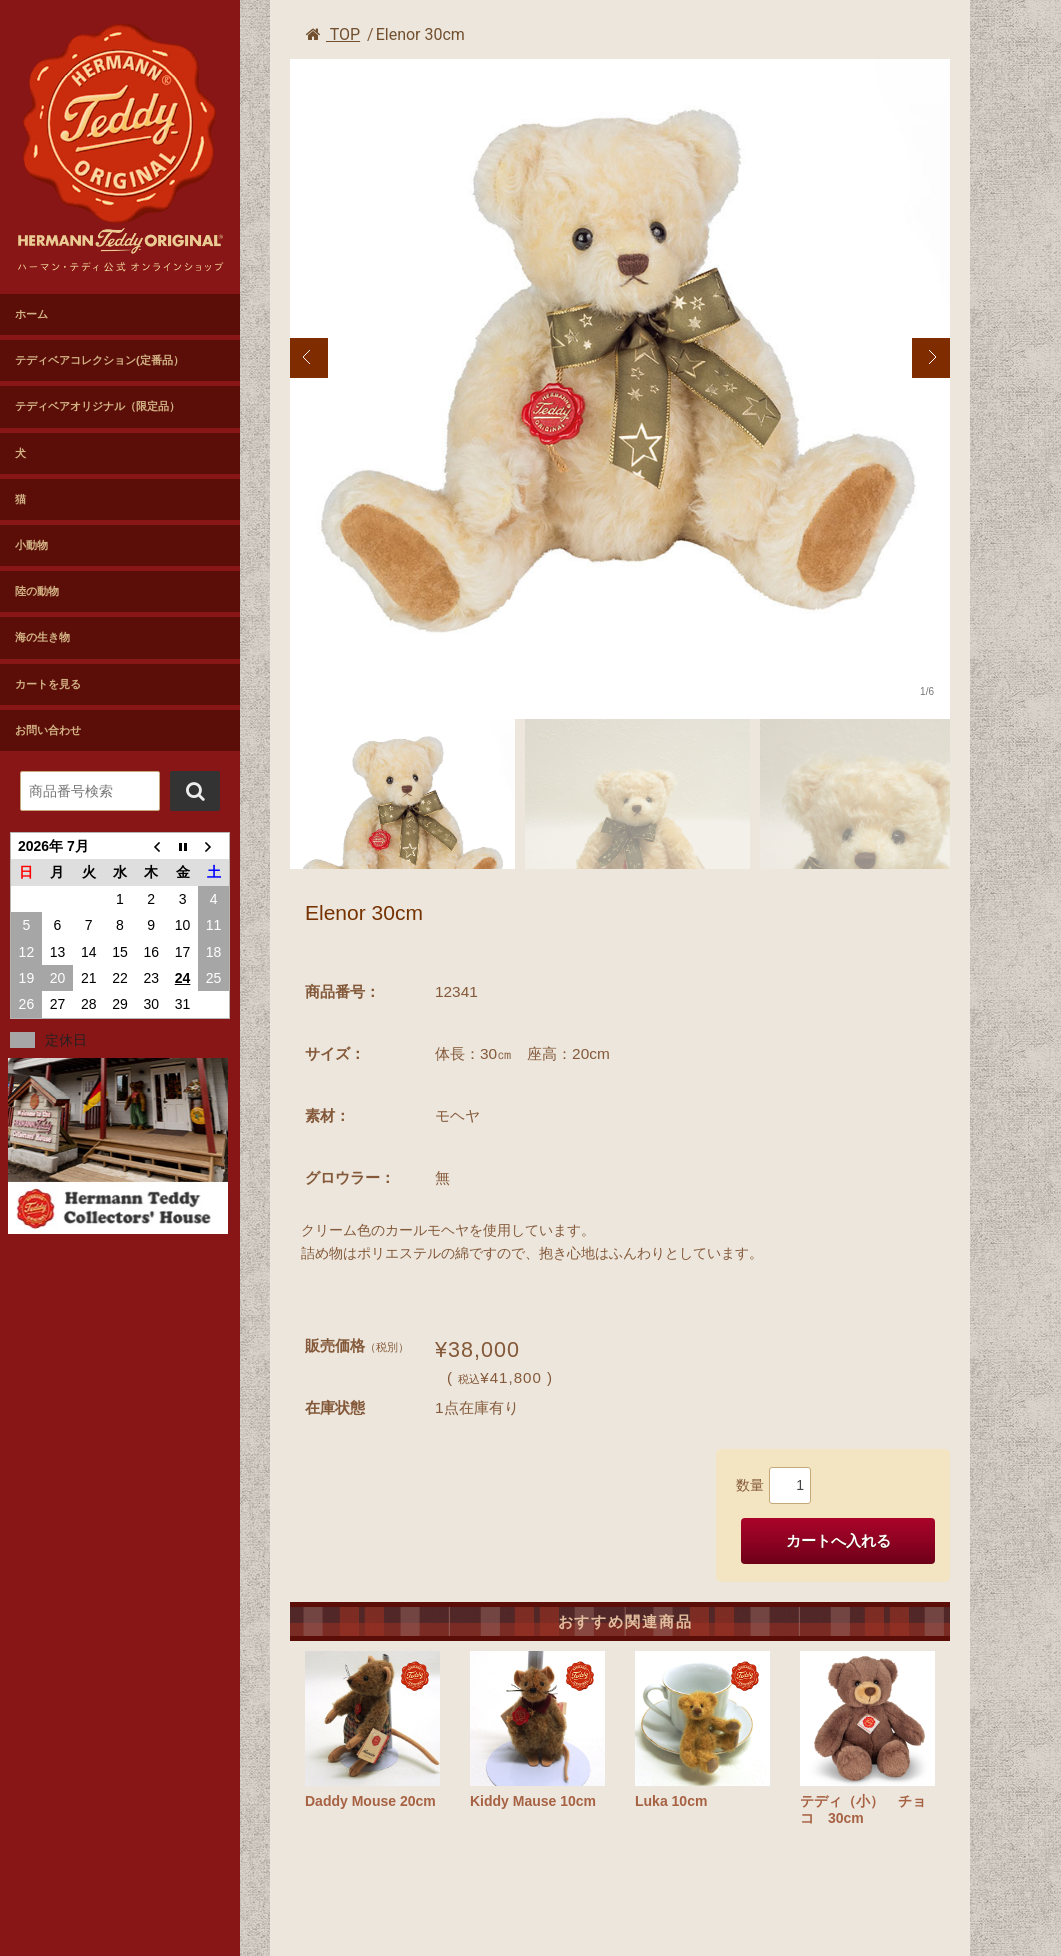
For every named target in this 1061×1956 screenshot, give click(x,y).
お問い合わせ (48, 730)
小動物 (31, 545)
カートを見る (48, 684)
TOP (333, 34)
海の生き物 (42, 637)
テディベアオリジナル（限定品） (97, 406)
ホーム (31, 314)
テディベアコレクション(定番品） (99, 360)
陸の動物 (37, 591)
